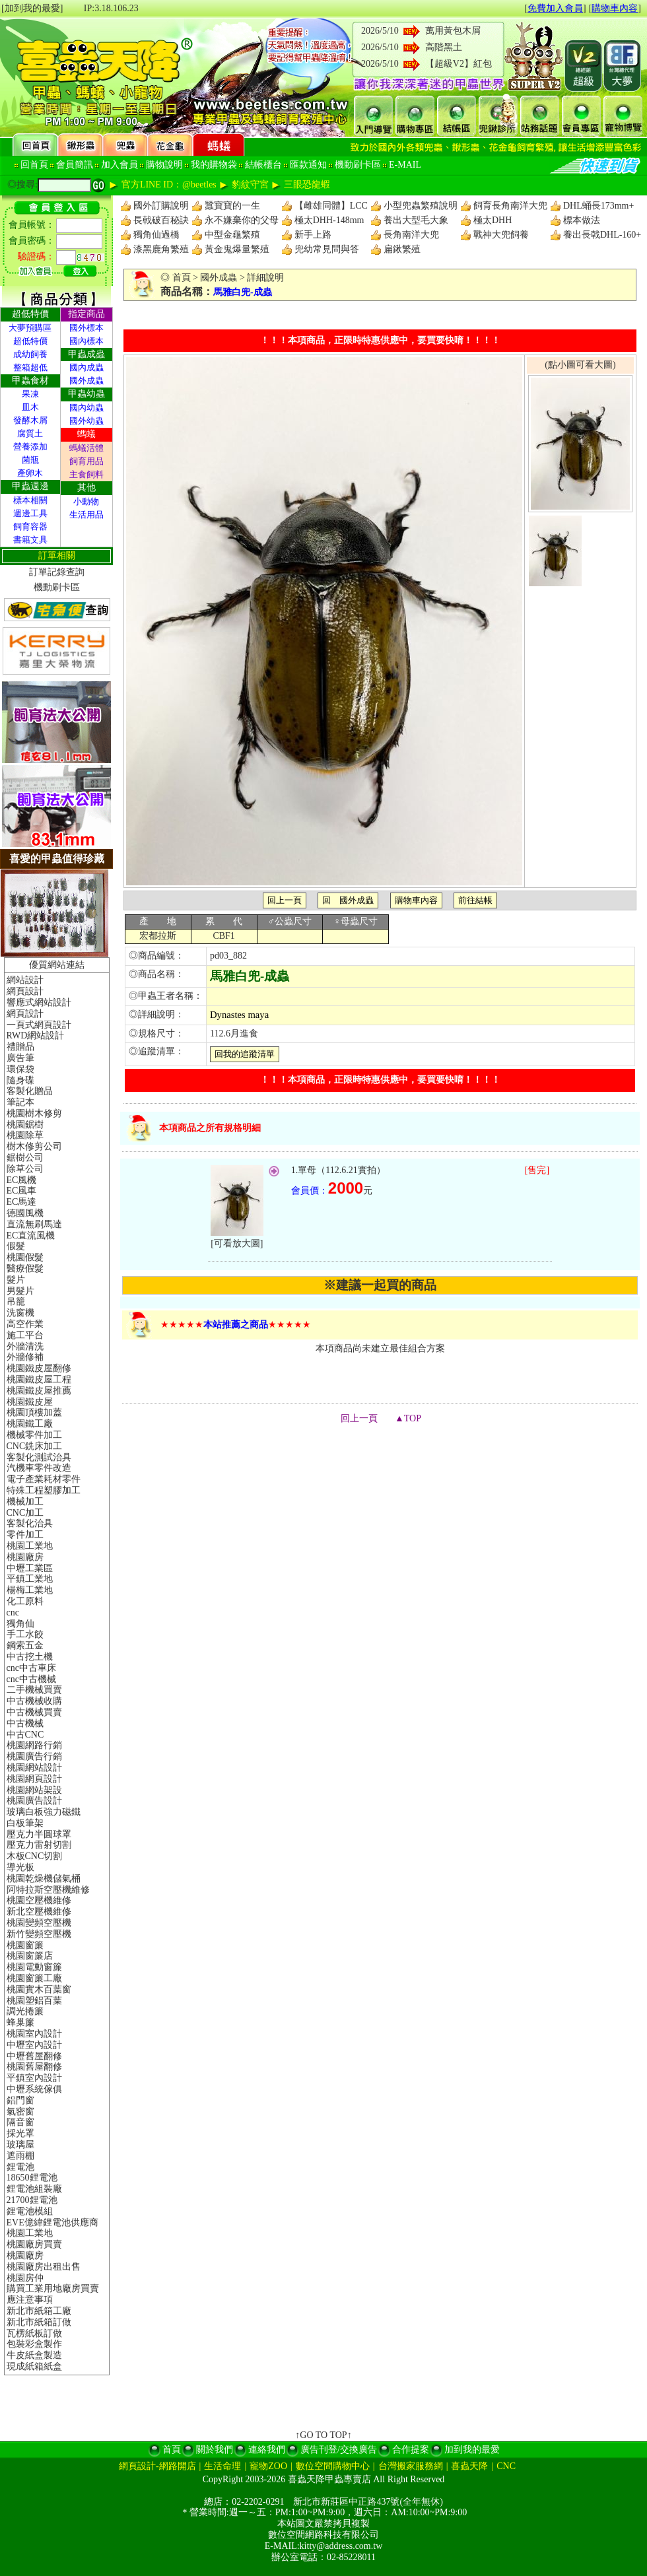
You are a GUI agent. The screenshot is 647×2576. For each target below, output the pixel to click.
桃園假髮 (25, 1257)
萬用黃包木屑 (453, 31)
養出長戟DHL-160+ (602, 235)
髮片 (16, 1280)
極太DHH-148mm (329, 220)
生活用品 (86, 515)
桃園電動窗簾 (34, 1967)
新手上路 (312, 235)
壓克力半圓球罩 (39, 1834)
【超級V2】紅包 (458, 64)
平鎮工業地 (30, 1579)
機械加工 (25, 1502)
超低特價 (30, 341)
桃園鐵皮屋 (30, 1402)
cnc (13, 1612)
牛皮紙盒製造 (34, 2355)
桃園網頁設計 (34, 1779)
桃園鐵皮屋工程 (39, 1379)
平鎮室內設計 (34, 2078)
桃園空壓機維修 (39, 1900)
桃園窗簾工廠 (34, 1978)
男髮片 (20, 1291)
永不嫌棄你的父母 (242, 220)
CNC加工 (25, 1513)
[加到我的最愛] (32, 8)
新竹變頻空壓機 (39, 1934)
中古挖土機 (30, 1657)
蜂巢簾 (20, 2022)
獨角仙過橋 (156, 235)
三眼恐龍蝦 (307, 184)
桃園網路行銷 (34, 1745)
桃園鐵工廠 (30, 1424)
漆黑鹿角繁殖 (161, 249)
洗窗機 (20, 1313)
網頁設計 (25, 991)
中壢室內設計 (34, 2045)
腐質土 (30, 433)
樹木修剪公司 (34, 1146)
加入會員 (119, 165)
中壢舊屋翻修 (34, 2056)
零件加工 (25, 1535)
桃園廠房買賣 (34, 2244)
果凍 (30, 394)
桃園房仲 (25, 2278)
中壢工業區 (30, 1568)
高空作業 (25, 1324)
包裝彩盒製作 (34, 2344)
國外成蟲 (86, 381)
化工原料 (25, 1601)
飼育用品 (86, 461)
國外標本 (86, 328)
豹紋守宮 (250, 184)
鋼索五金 (25, 1645)
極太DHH (492, 220)
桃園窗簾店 (30, 1956)
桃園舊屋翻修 (34, 2067)
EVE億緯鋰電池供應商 (52, 2222)
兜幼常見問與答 (326, 249)
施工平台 (25, 1335)
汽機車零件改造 (39, 1468)
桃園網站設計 (34, 1768)
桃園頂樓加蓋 (34, 1412)
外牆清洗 (25, 1346)
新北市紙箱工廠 (39, 2311)
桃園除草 (25, 1135)
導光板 (20, 1867)
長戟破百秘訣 (161, 220)
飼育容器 (30, 526)
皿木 (30, 407)
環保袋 (20, 1069)
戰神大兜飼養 (501, 235)
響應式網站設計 (39, 1002)
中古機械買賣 (34, 1712)
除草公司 (25, 1169)
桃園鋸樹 (25, 1125)
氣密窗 (20, 2112)
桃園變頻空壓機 (39, 1923)
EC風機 (22, 1180)
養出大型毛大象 (416, 220)
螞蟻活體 (86, 448)
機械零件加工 (34, 1435)
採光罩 (20, 2133)
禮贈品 (20, 1047)
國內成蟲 (86, 367)
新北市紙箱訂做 (39, 2322)
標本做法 (581, 220)
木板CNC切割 (35, 1856)
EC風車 (22, 1191)
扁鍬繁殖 (402, 249)
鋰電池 (20, 2167)
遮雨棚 (20, 2156)
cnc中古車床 (31, 1668)
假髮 (16, 1246)
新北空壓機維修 (39, 1911)
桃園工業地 (30, 1546)
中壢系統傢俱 (34, 2089)
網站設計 (25, 980)
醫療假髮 (25, 1268)
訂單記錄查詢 (57, 572)
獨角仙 (20, 1624)
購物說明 (164, 165)
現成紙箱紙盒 (34, 2366)
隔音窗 (20, 2122)
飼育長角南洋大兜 (510, 206)
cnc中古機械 (31, 1679)
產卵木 (30, 473)
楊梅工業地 (30, 1590)
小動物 (86, 501)
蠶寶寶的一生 (232, 206)
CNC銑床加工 (35, 1446)
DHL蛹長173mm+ (598, 206)
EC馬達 (22, 1202)
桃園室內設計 (34, 2034)
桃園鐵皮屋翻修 (39, 1368)
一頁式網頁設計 (39, 1025)
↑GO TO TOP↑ (323, 2435)
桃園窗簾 (25, 1945)
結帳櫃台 (263, 165)
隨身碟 (20, 1080)
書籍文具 (30, 540)
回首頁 (34, 165)
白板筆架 (25, 1823)
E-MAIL (405, 165)
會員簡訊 (74, 165)
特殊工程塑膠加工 (44, 1490)
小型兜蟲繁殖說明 (421, 206)
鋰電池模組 (30, 2211)
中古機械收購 (34, 1701)
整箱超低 (30, 367)
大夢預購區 (30, 328)
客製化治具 (30, 1523)
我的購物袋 (214, 165)
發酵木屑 (30, 420)
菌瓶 (30, 460)
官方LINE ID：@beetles (169, 184)
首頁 (181, 278)
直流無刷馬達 (34, 1224)
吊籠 (16, 1301)
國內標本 (86, 341)
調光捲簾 (25, 2011)
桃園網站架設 (34, 1790)
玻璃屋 (20, 2145)
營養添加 (30, 447)
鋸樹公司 (25, 1158)
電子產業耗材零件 (44, 1479)
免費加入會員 (555, 8)
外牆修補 (25, 1357)
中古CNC (25, 1735)
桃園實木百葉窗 (39, 1989)
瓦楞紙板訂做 (34, 2333)
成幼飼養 (30, 354)
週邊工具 (30, 513)
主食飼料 (86, 474)
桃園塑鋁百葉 (34, 2001)
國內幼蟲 (86, 408)
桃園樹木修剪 (34, 1113)
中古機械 (25, 1723)
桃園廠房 (25, 1557)
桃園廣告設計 (34, 1801)
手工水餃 (25, 1634)
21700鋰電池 (32, 2200)
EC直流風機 (31, 1235)
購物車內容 (615, 8)
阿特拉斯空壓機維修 (48, 1890)
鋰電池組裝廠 (34, 2189)
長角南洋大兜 (411, 235)
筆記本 (20, 1102)
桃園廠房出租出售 (44, 2267)
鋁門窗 (20, 2100)
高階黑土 (443, 47)
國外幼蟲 (86, 421)
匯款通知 (308, 165)
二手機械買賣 (34, 1690)
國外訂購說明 (161, 206)
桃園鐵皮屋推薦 (39, 1391)
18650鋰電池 (32, 2178)
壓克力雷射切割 (39, 1845)
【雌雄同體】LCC (331, 206)
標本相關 (30, 500)
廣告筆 (20, 1058)
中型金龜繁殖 (232, 235)
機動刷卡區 (358, 165)
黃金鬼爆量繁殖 (237, 249)
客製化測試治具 (39, 1457)
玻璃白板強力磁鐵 (44, 1812)
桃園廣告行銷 (34, 1756)
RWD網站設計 (36, 1035)
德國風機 (25, 1213)
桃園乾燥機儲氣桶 (44, 1878)
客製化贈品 (30, 1091)
